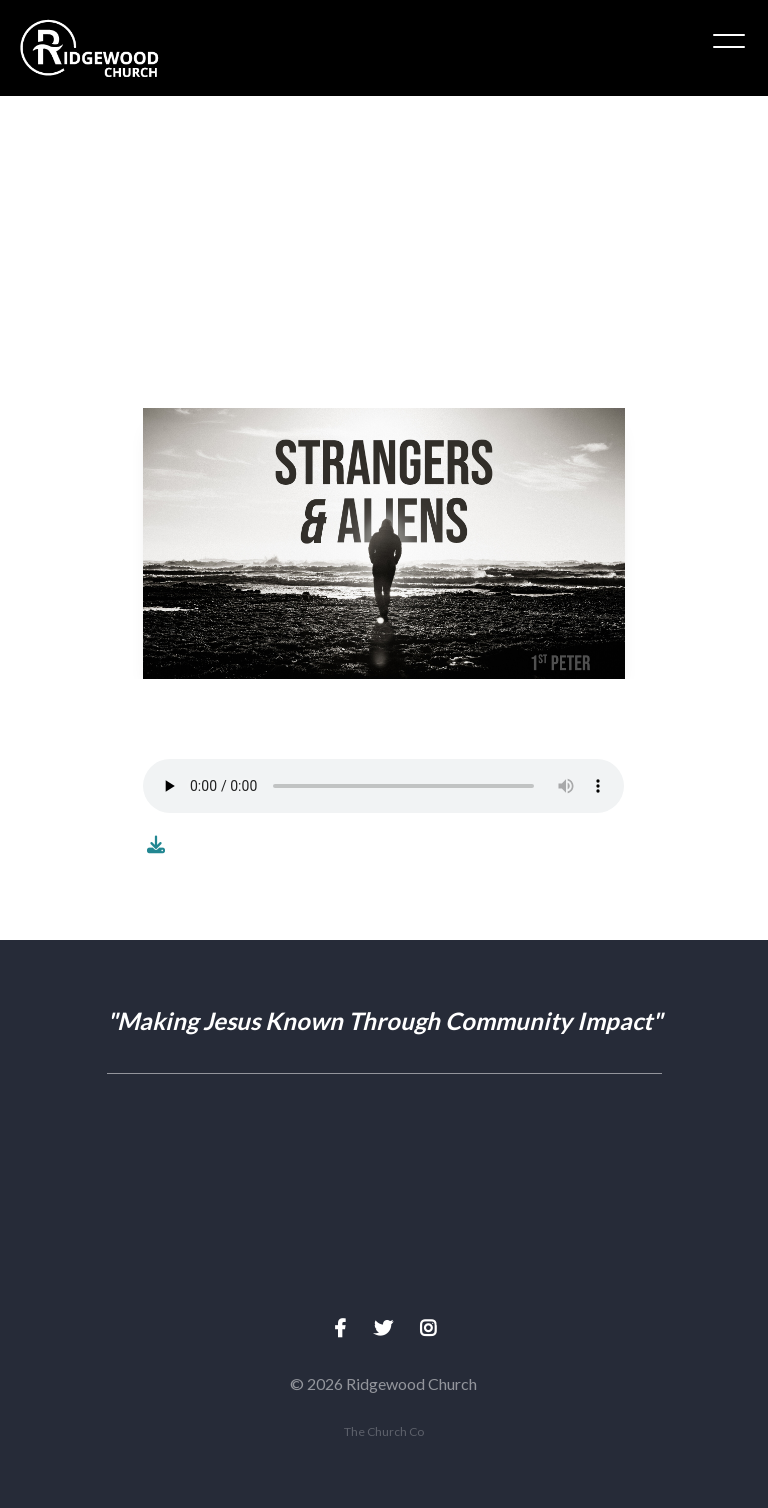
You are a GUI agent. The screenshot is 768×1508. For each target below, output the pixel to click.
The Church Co (384, 1431)
